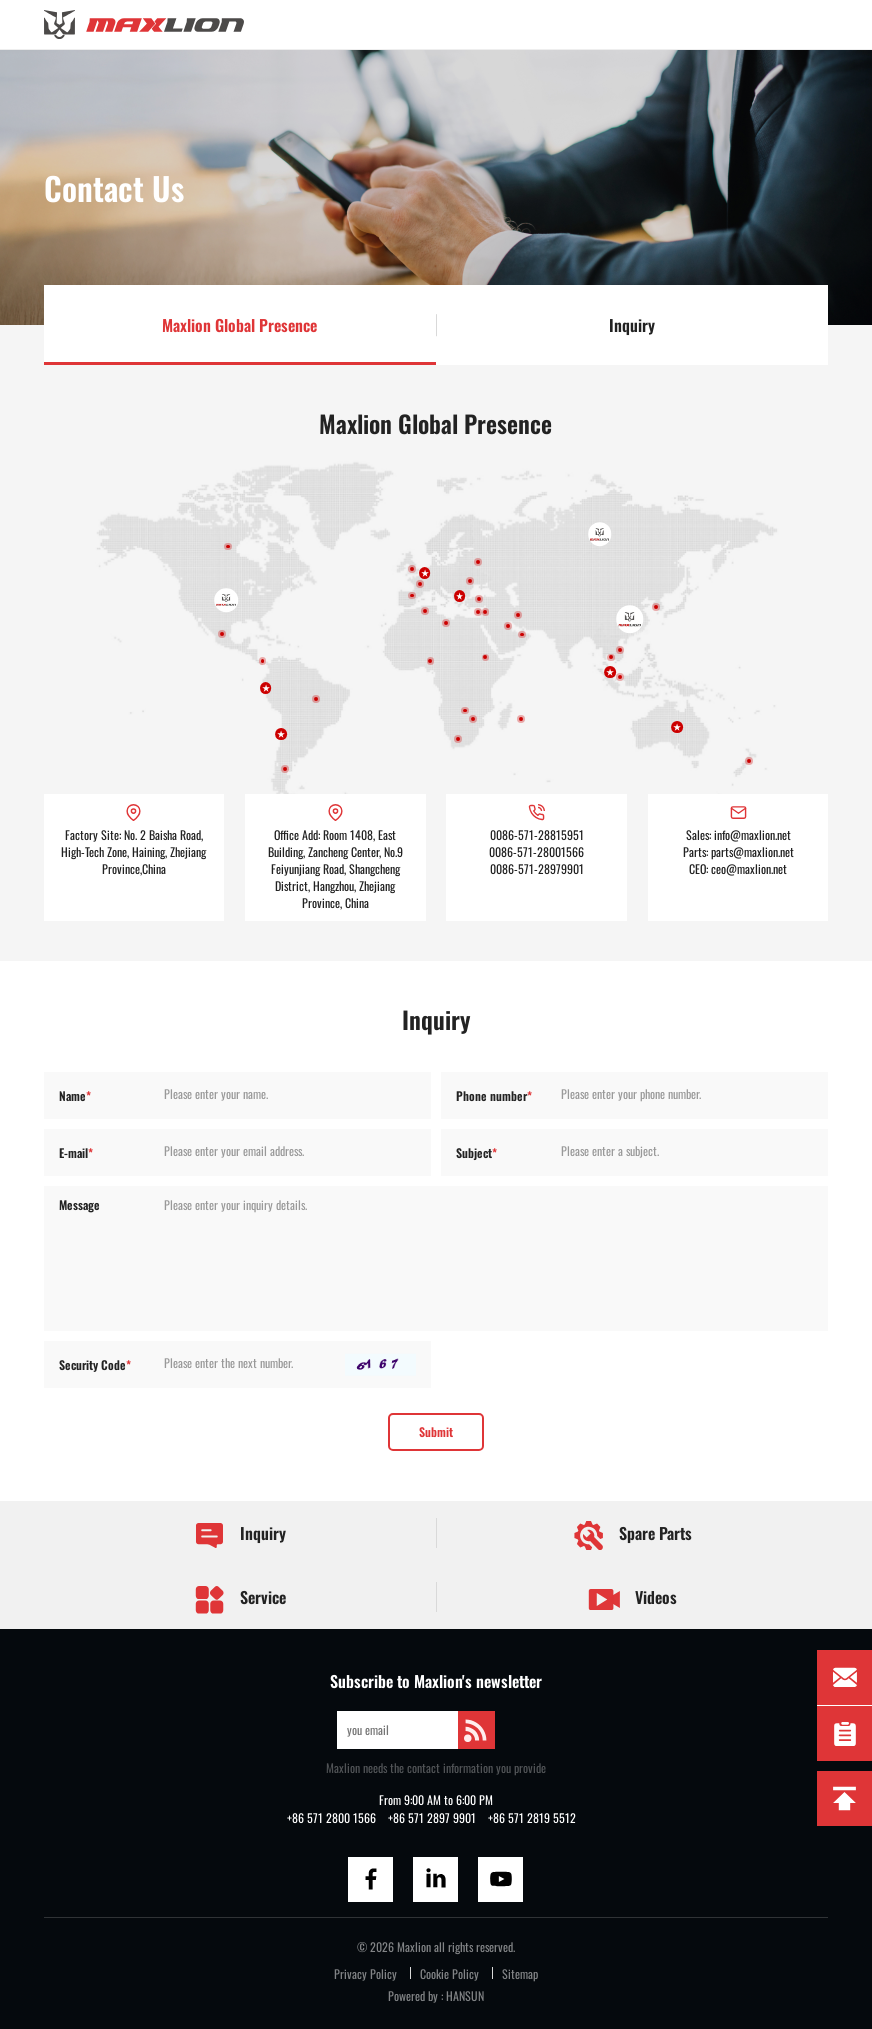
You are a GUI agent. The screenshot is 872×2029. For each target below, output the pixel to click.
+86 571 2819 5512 (532, 1817)
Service (239, 1599)
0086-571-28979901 (537, 868)
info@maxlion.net (752, 834)
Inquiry (632, 325)
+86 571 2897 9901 (432, 1817)
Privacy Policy (365, 1973)
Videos (632, 1599)
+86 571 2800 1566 (331, 1817)
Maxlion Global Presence (239, 325)
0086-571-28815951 (537, 834)
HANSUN (465, 1995)
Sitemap (520, 1973)
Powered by (413, 1995)
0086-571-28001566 (536, 851)
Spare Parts (632, 1535)
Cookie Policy (449, 1973)
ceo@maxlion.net (749, 868)
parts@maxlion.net (752, 851)
